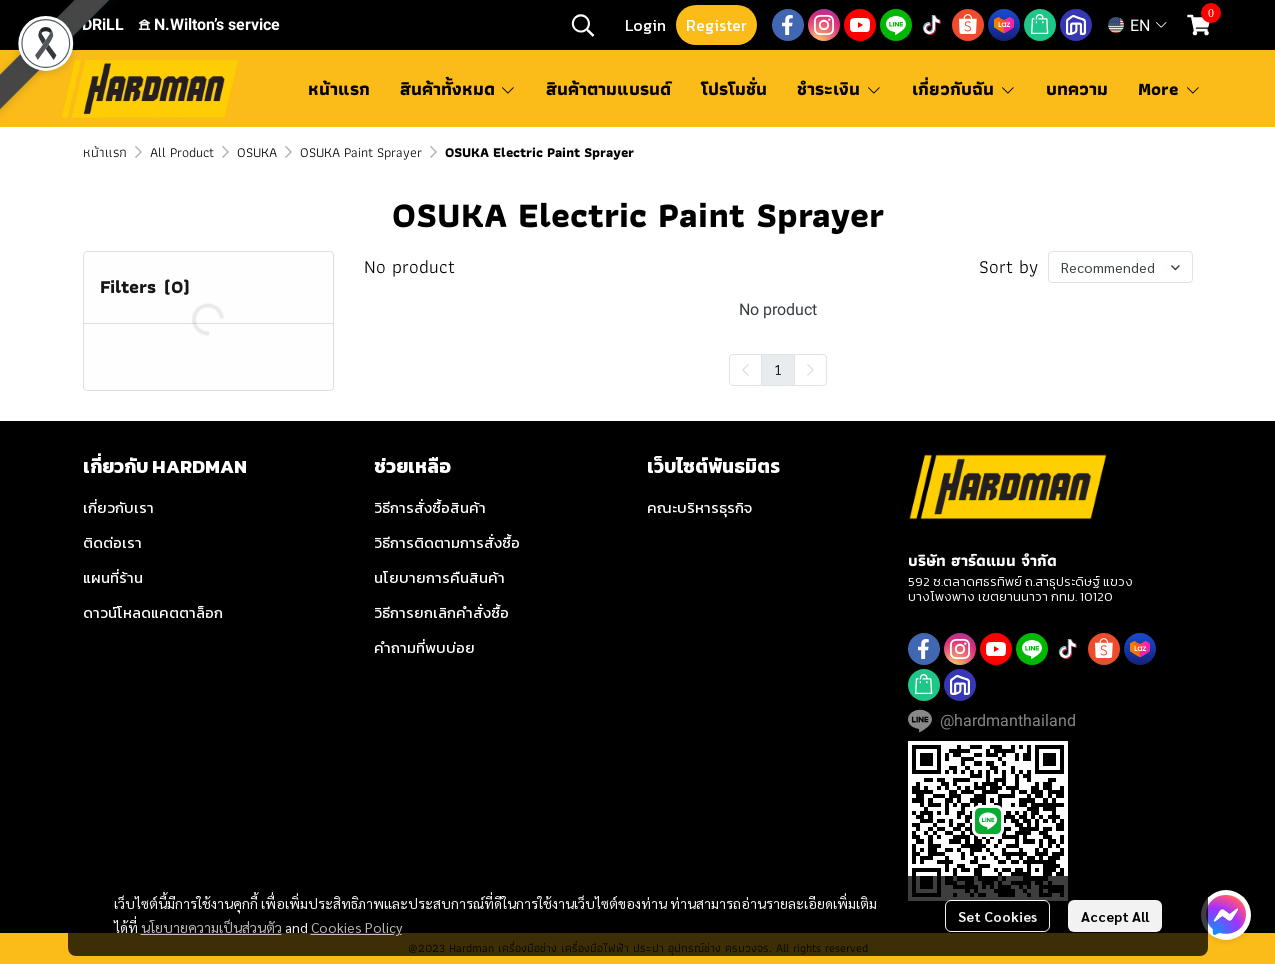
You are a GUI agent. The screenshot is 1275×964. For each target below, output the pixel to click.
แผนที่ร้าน (113, 577)
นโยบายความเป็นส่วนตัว (211, 927)
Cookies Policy (356, 927)
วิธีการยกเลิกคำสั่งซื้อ (441, 612)
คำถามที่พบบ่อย (424, 647)
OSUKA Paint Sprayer (361, 152)
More (1169, 88)
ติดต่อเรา (112, 542)
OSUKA (257, 152)
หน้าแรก (105, 152)
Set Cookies (997, 916)
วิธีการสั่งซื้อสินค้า (430, 507)
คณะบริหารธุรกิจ (699, 507)
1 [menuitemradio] (778, 369)
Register (716, 25)
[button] (583, 25)
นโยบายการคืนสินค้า (439, 577)
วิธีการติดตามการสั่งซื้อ (447, 542)
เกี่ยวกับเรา (118, 507)
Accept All (1115, 916)
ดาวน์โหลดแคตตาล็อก (153, 612)
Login (645, 25)
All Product (182, 152)
